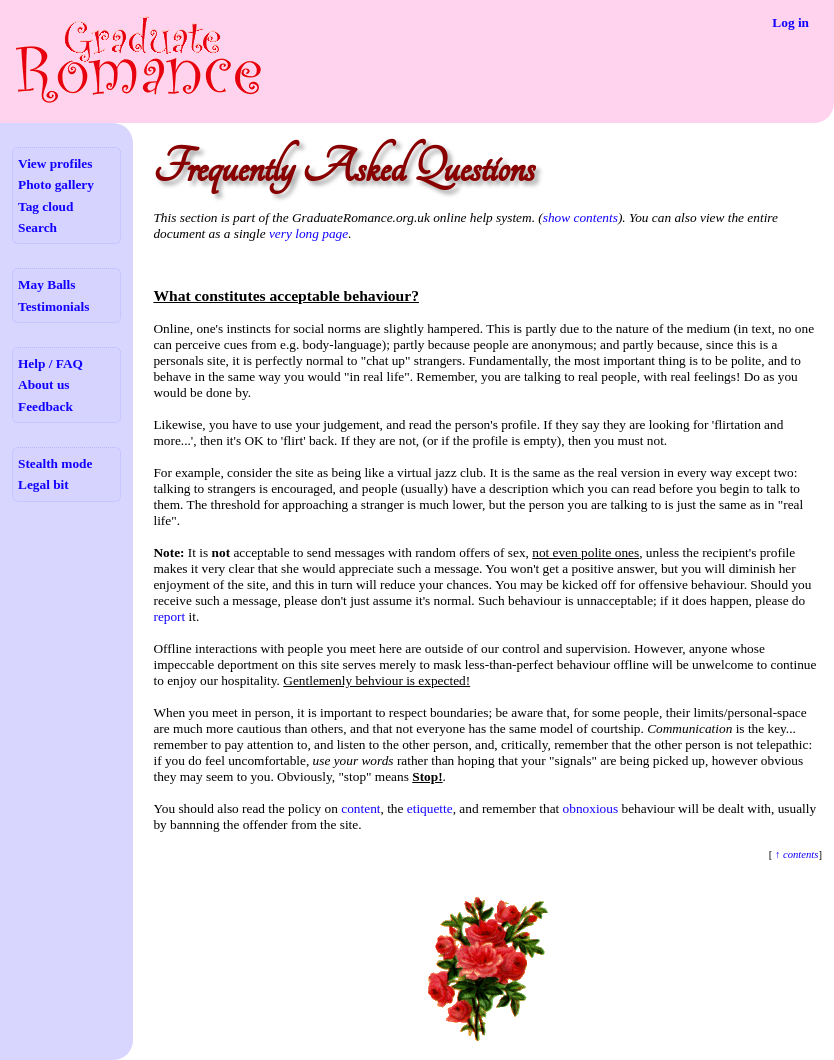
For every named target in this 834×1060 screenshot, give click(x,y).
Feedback (45, 406)
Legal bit (43, 484)
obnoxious (591, 808)
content (360, 808)
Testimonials (53, 306)
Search (37, 227)
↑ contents (795, 854)
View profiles (55, 163)
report (169, 616)
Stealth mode (55, 463)
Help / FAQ (50, 363)
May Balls (46, 284)
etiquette (430, 808)
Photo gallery (56, 184)
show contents (580, 217)
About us (43, 384)
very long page (308, 233)
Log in (790, 22)
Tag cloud (45, 206)
